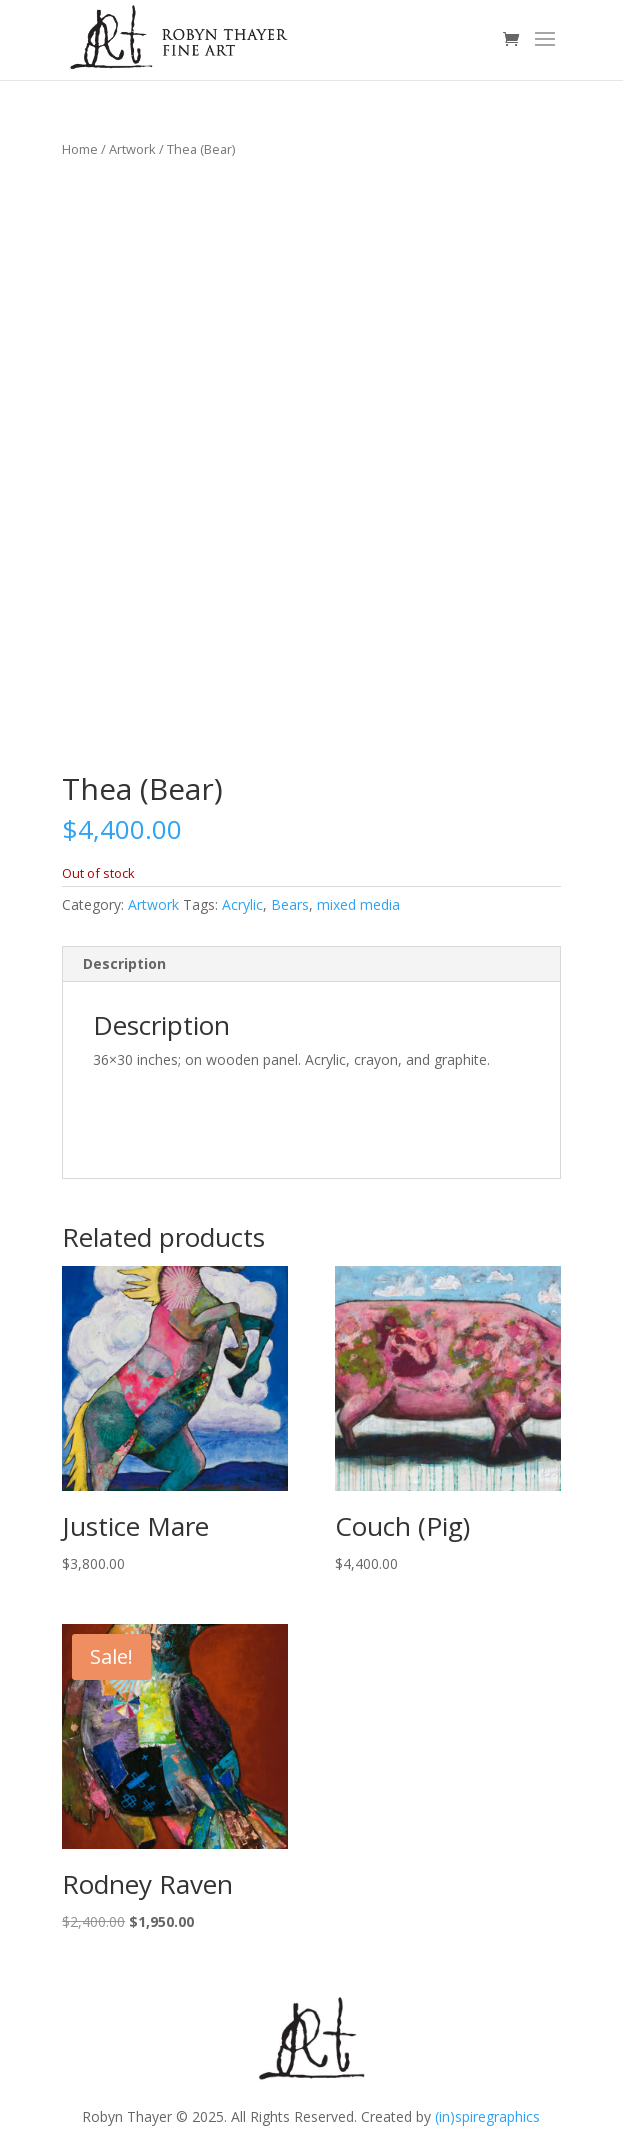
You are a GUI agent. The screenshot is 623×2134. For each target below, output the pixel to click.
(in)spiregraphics (487, 2116)
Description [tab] (124, 963)
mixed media (358, 904)
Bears (290, 904)
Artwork (132, 149)
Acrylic (242, 904)
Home (80, 149)
